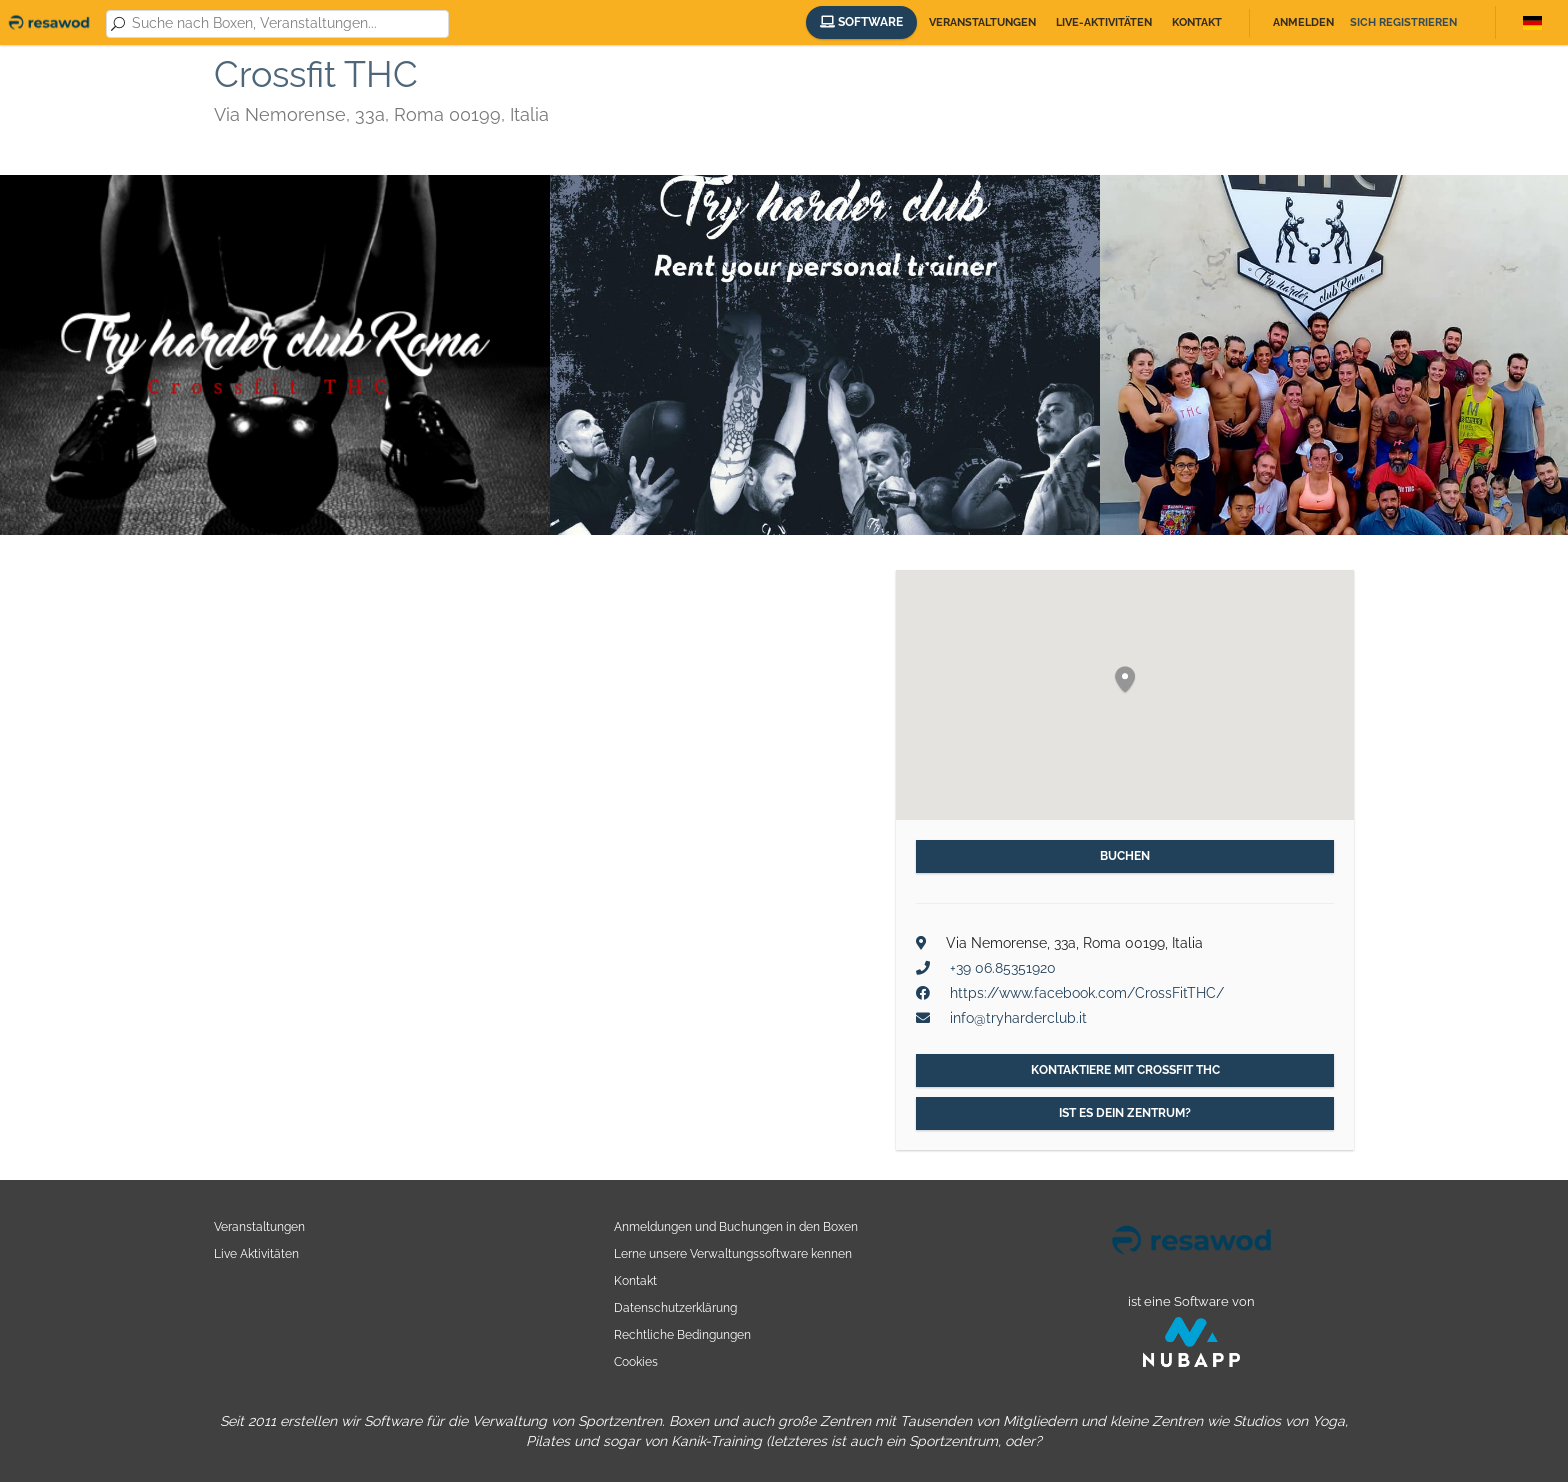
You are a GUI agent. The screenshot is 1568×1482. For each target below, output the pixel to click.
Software (861, 22)
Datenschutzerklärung (675, 1307)
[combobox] (286, 24)
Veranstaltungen (982, 22)
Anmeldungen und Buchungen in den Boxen (736, 1226)
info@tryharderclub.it (1018, 1018)
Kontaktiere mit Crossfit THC (1125, 1070)
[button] (1125, 680)
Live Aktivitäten (256, 1253)
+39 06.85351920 (1003, 968)
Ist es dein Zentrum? (1125, 1113)
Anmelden (1303, 22)
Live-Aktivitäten (1104, 22)
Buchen (1125, 856)
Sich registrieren (1403, 22)
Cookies (636, 1361)
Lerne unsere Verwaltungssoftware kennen (733, 1253)
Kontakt (1197, 22)
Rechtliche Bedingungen (682, 1334)
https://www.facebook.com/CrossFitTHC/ (1087, 993)
